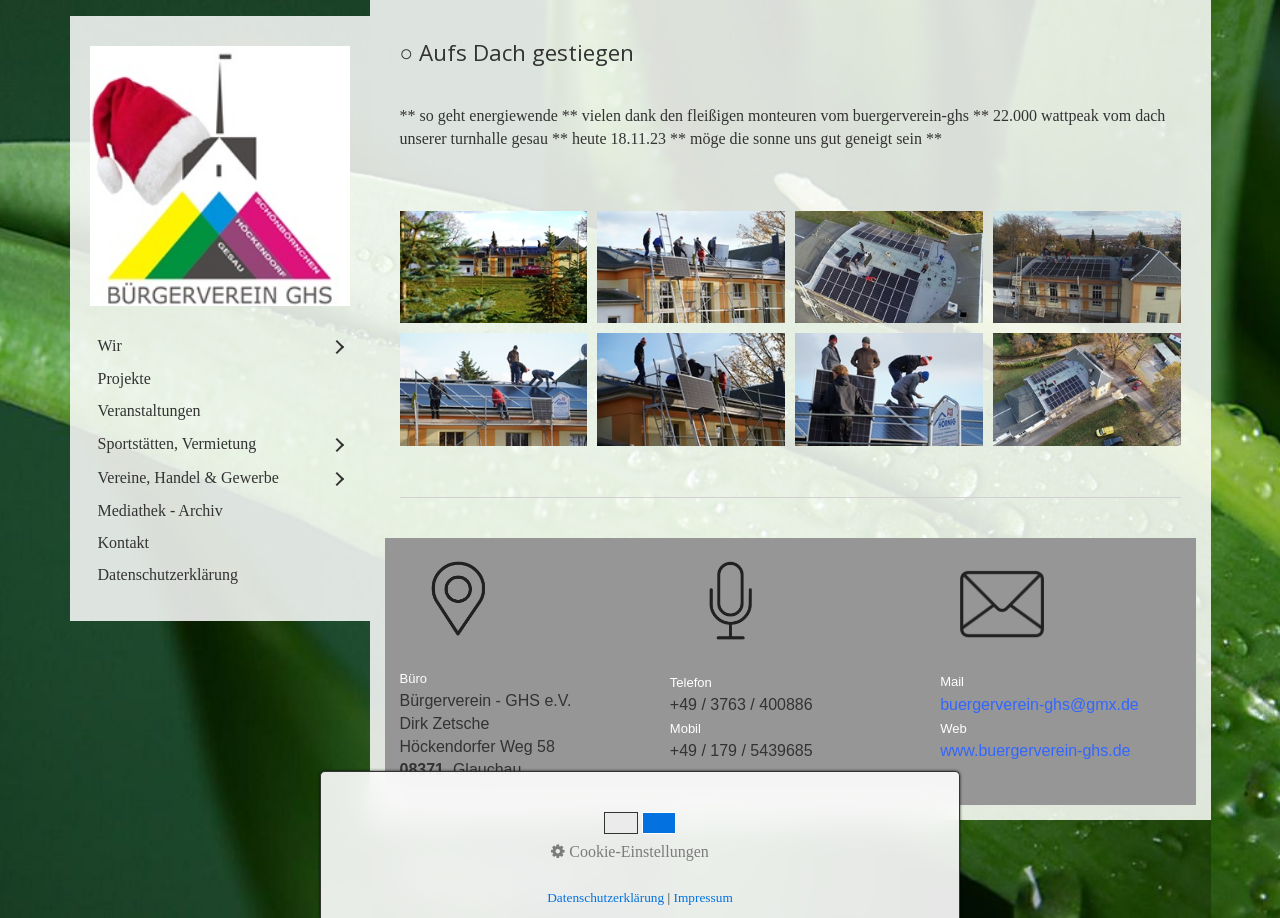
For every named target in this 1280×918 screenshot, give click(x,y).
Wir (110, 345)
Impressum (589, 861)
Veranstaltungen (149, 410)
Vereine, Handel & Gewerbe (188, 477)
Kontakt (124, 542)
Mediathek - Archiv (160, 510)
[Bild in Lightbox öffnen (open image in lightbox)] (494, 267)
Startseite (434, 861)
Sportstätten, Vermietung (177, 443)
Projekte (124, 378)
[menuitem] (220, 346)
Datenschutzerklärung (168, 574)
